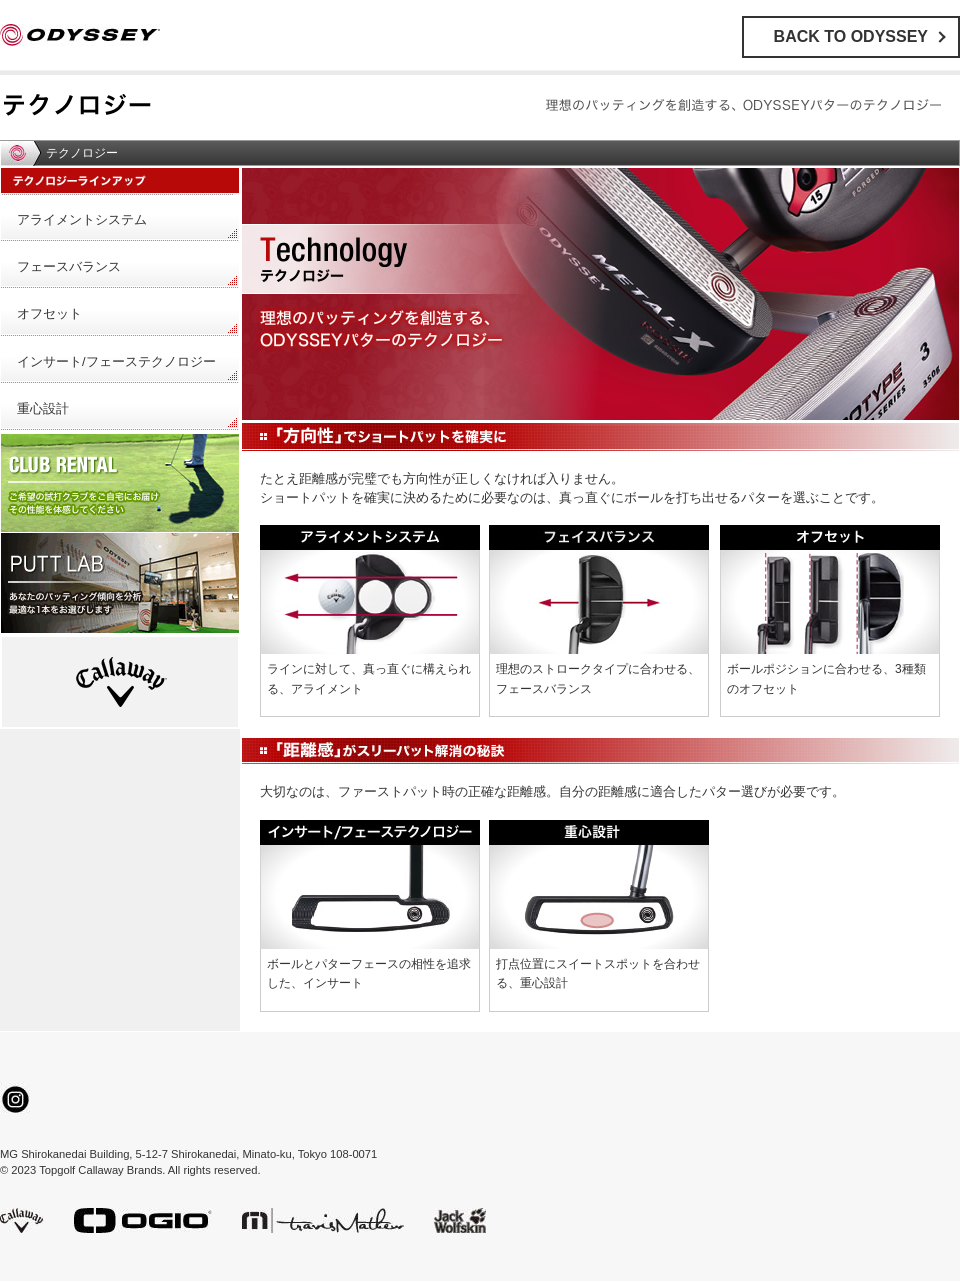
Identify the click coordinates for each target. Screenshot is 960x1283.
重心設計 (43, 408)
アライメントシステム (82, 219)
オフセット (49, 313)
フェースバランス (69, 266)
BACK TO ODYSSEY (851, 36)
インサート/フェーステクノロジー (116, 361)
